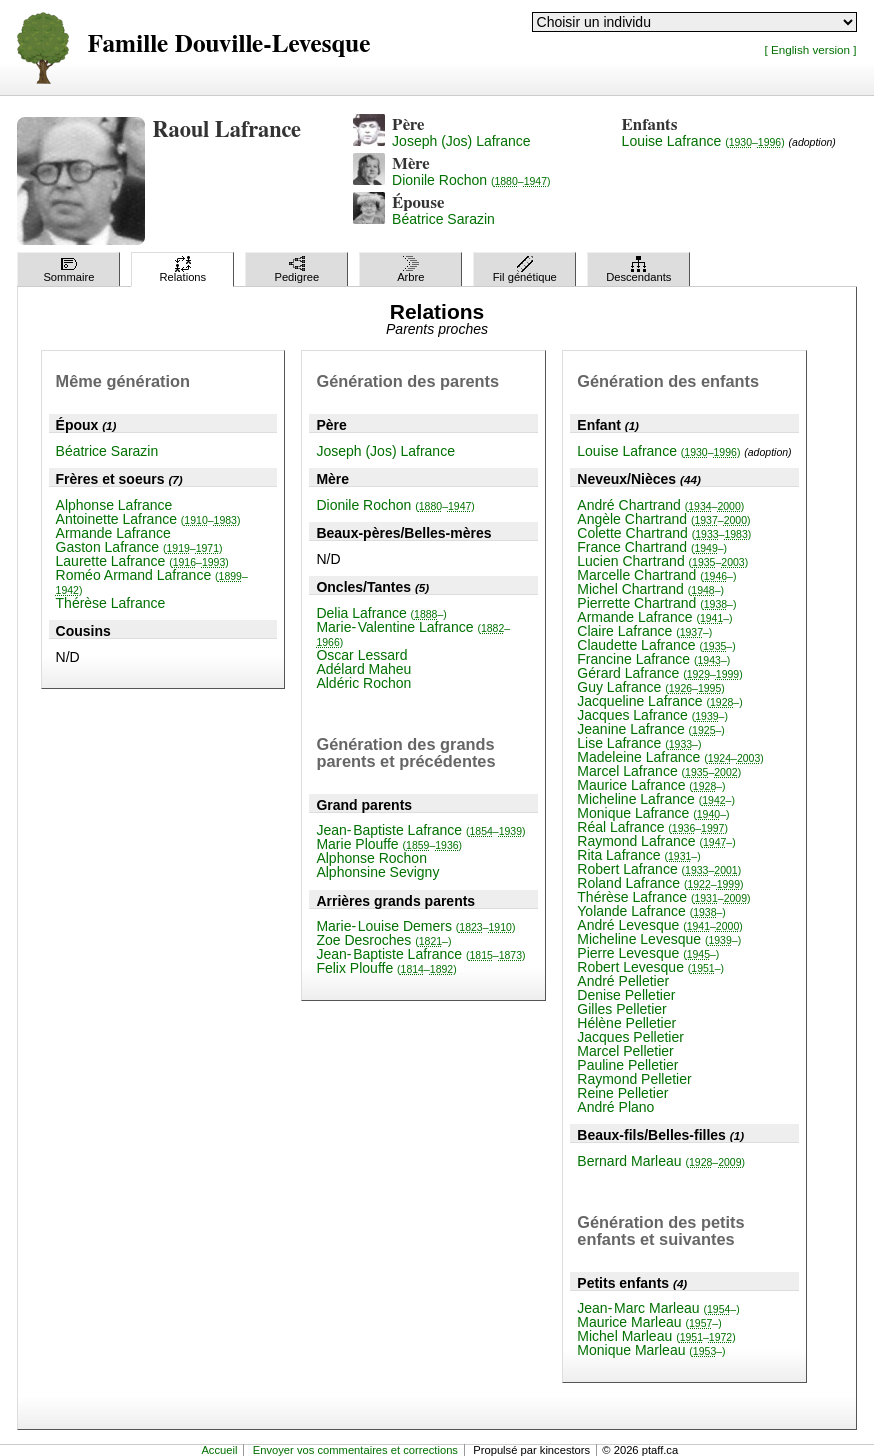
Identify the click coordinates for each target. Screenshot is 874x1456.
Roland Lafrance (660, 883)
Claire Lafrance (644, 631)
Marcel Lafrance (659, 771)
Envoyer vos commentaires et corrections (355, 1450)
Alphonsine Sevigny (377, 872)
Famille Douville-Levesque (228, 44)
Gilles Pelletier (621, 1009)
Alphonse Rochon (371, 858)
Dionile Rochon (471, 180)
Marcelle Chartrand (656, 575)
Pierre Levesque (648, 953)
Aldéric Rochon (363, 683)
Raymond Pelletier (634, 1079)
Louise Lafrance (703, 141)
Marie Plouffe (389, 844)
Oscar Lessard (361, 655)
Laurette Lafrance (142, 561)
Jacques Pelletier (630, 1037)
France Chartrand (652, 547)
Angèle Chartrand (663, 519)
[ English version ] (811, 49)
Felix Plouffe (386, 968)
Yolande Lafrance (651, 911)
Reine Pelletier (622, 1093)
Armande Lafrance (113, 533)
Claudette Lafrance (656, 645)
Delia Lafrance (381, 613)
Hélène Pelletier (626, 1023)
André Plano (615, 1107)
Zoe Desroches (383, 940)
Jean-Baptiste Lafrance (420, 830)
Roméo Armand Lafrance (152, 581)
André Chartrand (660, 505)
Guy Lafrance (651, 687)
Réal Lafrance (652, 827)
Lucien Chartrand (662, 561)
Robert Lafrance (659, 869)
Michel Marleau (656, 1336)
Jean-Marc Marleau (658, 1308)
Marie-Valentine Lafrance (413, 633)
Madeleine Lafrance (670, 757)
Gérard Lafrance (659, 673)
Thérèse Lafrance (111, 603)
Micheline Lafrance (656, 799)
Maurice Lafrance (651, 785)
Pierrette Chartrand (656, 603)
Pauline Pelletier (627, 1065)
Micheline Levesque (659, 939)
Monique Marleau (651, 1350)
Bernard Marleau (661, 1161)
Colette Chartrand (664, 533)
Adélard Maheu (363, 669)
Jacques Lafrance (652, 715)
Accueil (219, 1450)
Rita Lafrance (638, 855)
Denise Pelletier (626, 995)
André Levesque (659, 925)
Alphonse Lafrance (114, 505)
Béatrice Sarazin (443, 219)
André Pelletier (623, 981)
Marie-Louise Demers (415, 926)
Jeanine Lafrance (651, 729)
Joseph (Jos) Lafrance (461, 141)
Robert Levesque (650, 967)
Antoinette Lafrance (148, 519)
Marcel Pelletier (625, 1051)
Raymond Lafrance (656, 841)
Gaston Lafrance (139, 547)
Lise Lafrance (639, 743)
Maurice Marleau (649, 1322)
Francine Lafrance (653, 659)
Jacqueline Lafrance (659, 701)
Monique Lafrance (653, 813)
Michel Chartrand (650, 589)
